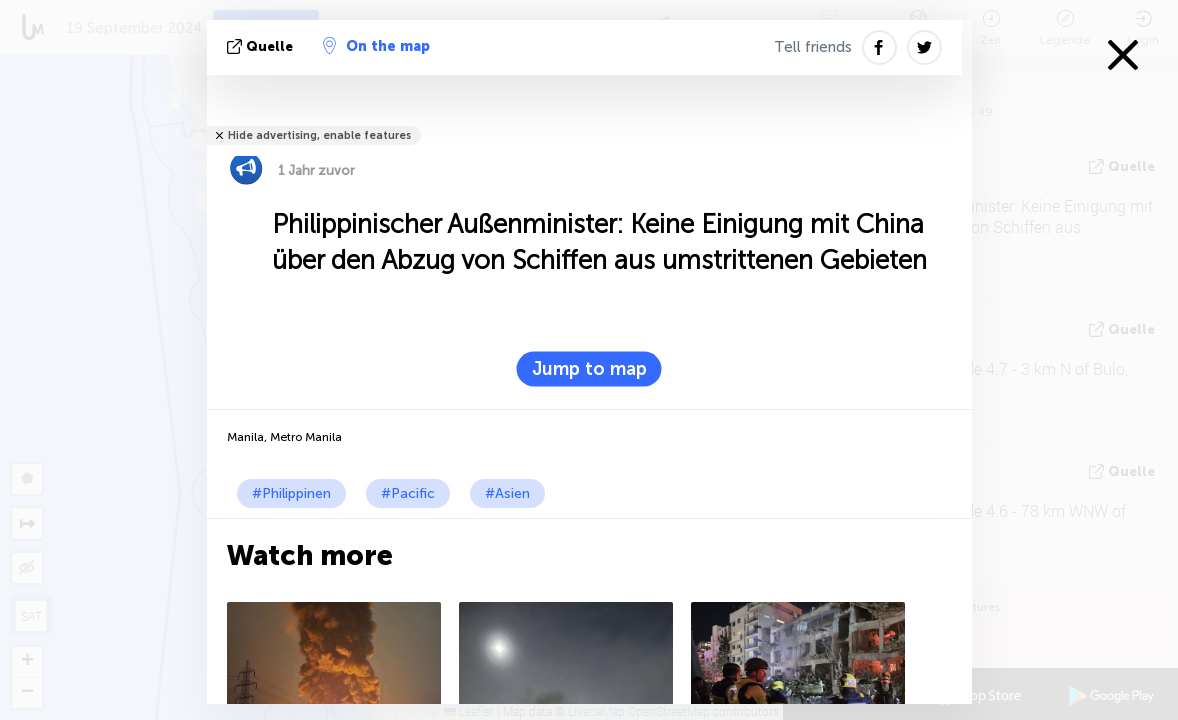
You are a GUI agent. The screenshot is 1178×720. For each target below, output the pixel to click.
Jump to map (589, 369)
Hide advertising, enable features (319, 135)
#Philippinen (291, 493)
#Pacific (408, 493)
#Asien (507, 493)
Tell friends (813, 47)
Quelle (262, 46)
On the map (376, 46)
